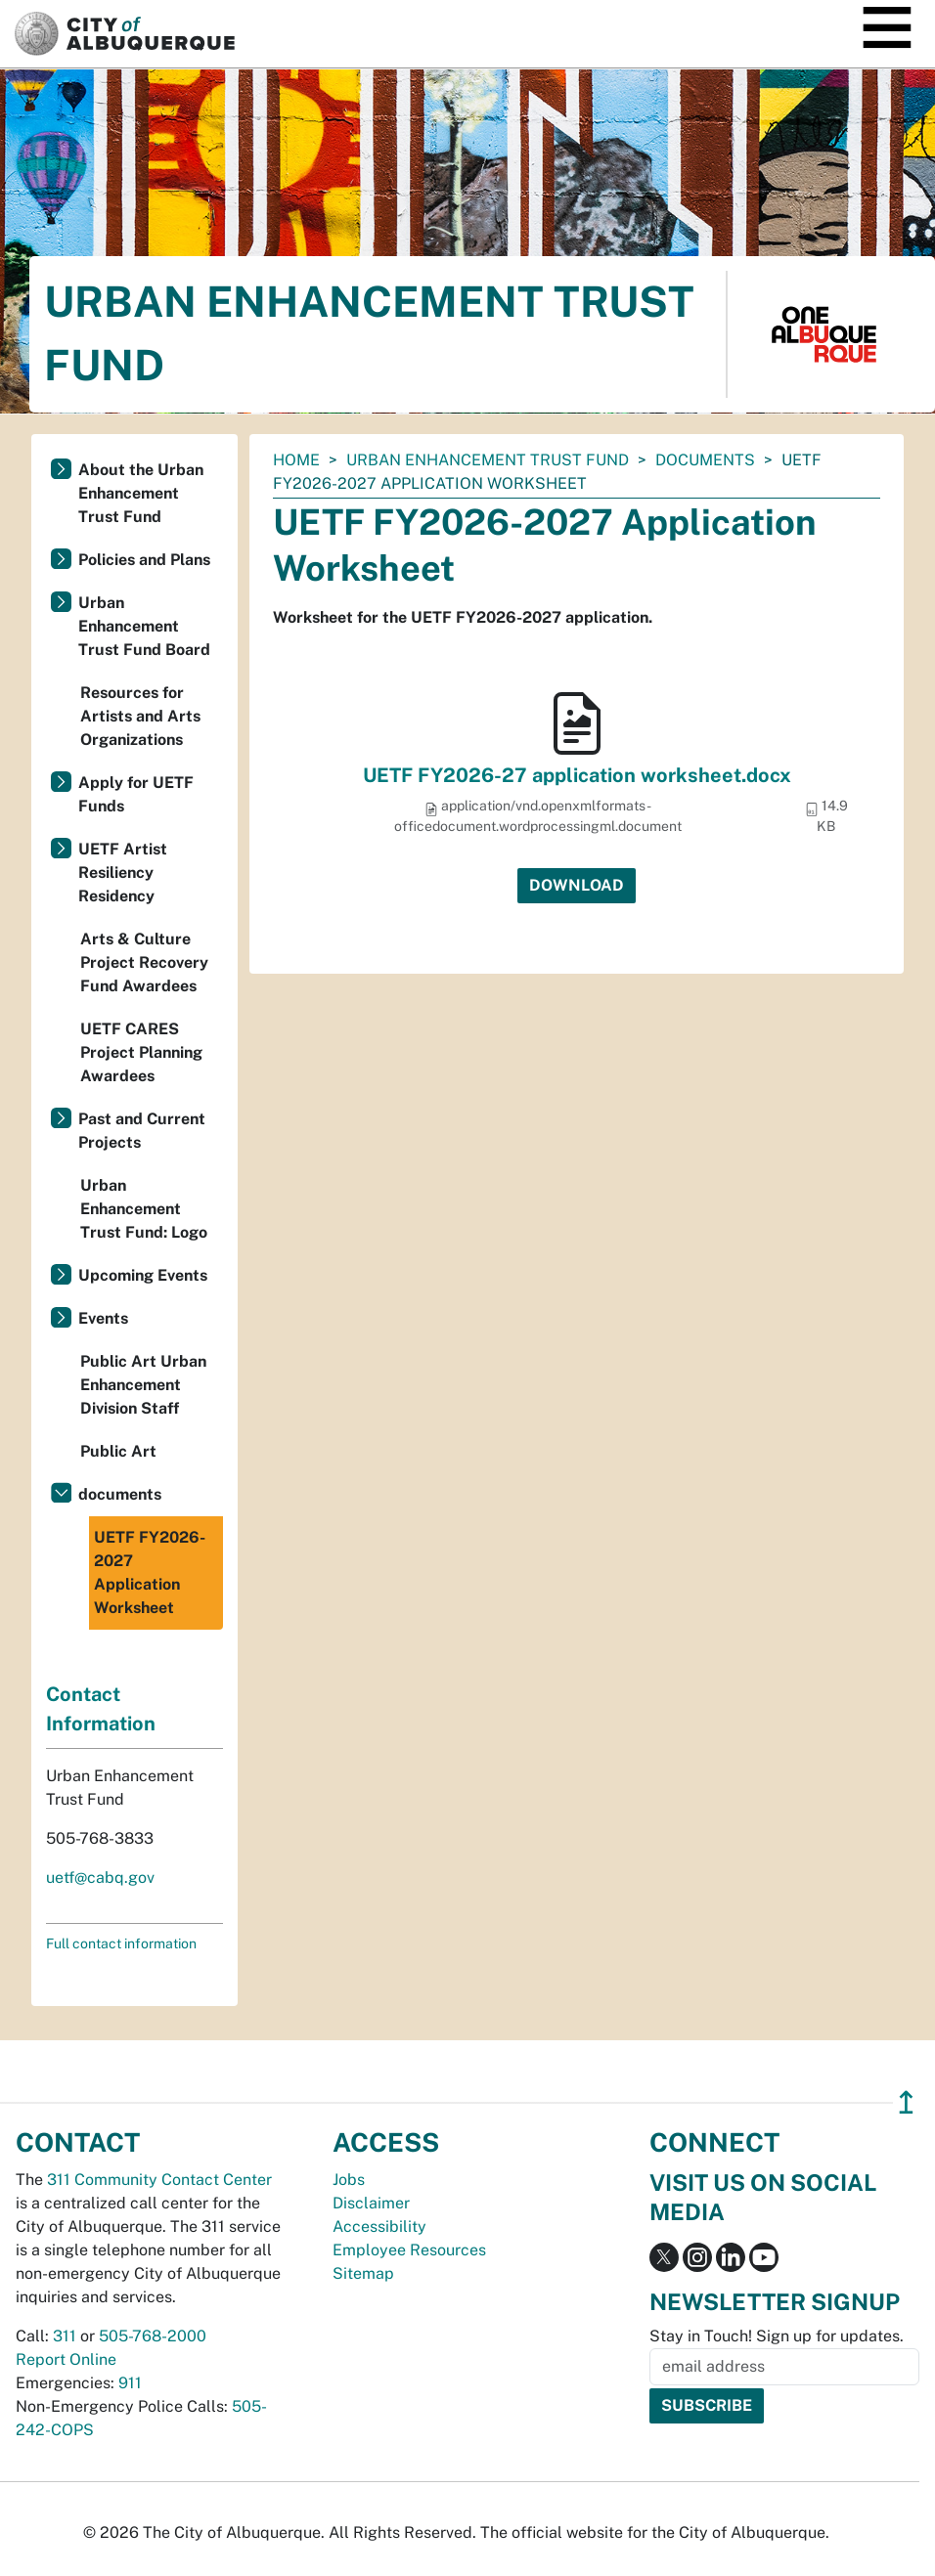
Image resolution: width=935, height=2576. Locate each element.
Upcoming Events (142, 1275)
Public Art (118, 1451)
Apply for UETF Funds (136, 794)
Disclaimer (371, 2203)
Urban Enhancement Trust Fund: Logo (143, 1209)
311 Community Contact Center (159, 2179)
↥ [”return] (906, 2102)
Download (576, 885)
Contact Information (101, 1708)
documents (705, 460)
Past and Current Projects (141, 1131)
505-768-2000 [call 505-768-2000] (152, 2336)
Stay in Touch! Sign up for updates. (776, 2336)
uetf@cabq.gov (100, 1877)
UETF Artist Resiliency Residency (122, 872)
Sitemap (363, 2273)
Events (103, 1318)
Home (296, 460)
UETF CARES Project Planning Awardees (141, 1052)
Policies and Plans (144, 559)
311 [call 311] (64, 2336)
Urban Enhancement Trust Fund (487, 460)
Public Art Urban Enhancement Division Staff (143, 1385)
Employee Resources (409, 2250)
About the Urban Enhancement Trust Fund (140, 493)
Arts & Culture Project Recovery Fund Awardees (144, 962)
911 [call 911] (130, 2383)
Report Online (66, 2359)
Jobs (349, 2179)
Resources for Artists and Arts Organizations (140, 716)
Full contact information (121, 1943)
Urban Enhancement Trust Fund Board (144, 626)
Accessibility (379, 2226)
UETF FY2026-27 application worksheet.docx (577, 775)
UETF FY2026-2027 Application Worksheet (149, 1572)
